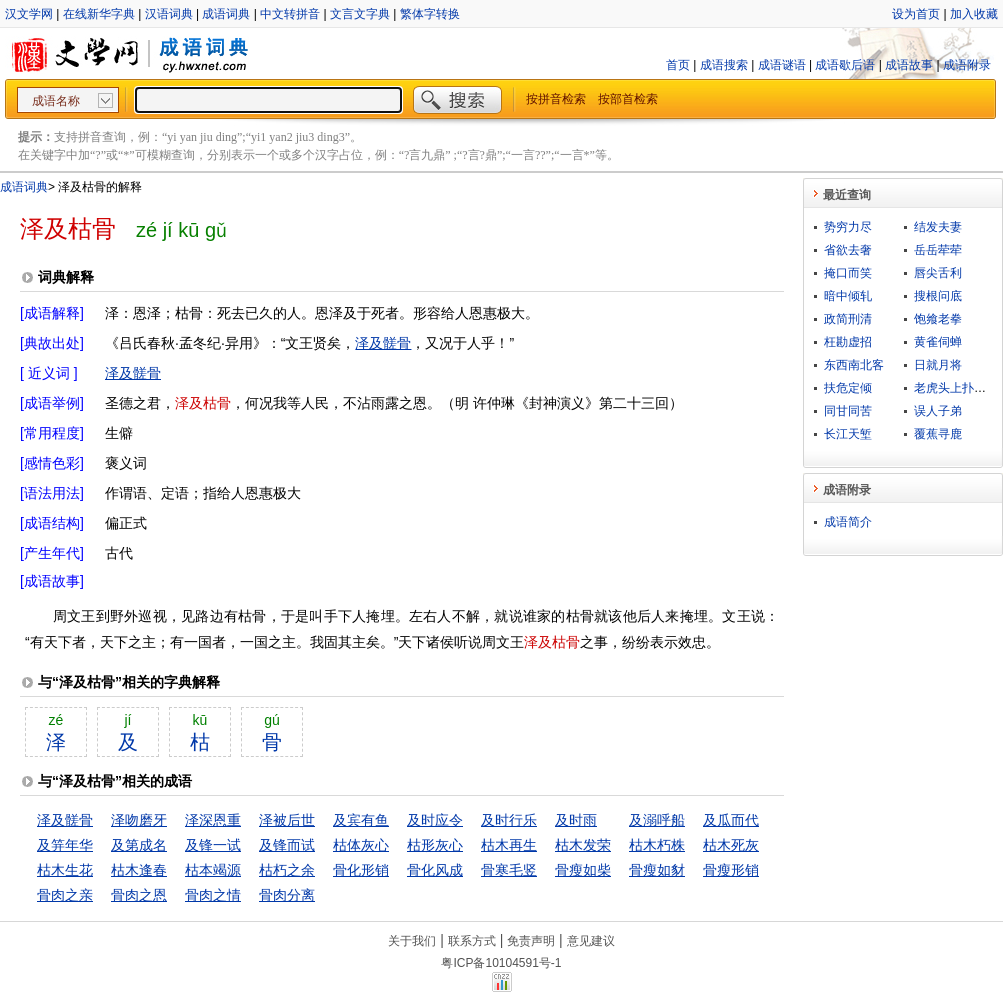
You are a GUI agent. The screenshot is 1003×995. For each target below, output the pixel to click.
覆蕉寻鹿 (938, 434)
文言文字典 (360, 14)
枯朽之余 (287, 870)
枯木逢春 (139, 870)
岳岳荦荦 (938, 250)
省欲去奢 (848, 250)
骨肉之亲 (65, 895)
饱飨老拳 (938, 319)
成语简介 (848, 522)
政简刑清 (848, 319)
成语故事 (909, 65)
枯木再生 (509, 845)
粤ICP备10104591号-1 (501, 963)
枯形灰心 (435, 845)
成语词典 (226, 14)
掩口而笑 (848, 273)
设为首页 (916, 14)
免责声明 (531, 941)
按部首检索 (628, 99)
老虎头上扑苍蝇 (956, 388)
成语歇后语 (845, 65)
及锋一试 (213, 845)
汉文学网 (29, 14)
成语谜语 (782, 65)
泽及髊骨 (383, 343)
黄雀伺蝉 (938, 342)
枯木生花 (65, 870)
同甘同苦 (848, 411)
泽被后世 (287, 820)
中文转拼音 (290, 14)
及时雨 (576, 820)
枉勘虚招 (848, 342)
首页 (678, 65)
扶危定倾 (848, 388)
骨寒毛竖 (509, 870)
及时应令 (435, 820)
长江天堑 (848, 434)
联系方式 (472, 941)
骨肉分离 (287, 895)
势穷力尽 (848, 227)
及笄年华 (65, 845)
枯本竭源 (213, 870)
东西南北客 (854, 365)
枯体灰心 (361, 845)
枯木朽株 (657, 845)
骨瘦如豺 (657, 870)
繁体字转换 (430, 14)
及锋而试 (287, 845)
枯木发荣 (583, 845)
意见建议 (591, 941)
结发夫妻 (938, 227)
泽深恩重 (213, 820)
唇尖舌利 (938, 273)
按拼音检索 (556, 99)
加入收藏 (974, 14)
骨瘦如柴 (583, 870)
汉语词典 (169, 14)
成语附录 (967, 65)
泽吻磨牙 (139, 820)
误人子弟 (938, 411)
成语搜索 (724, 65)
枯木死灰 (731, 845)
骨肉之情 (213, 895)
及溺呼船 (657, 820)
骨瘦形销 (731, 870)
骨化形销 (361, 870)
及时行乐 (509, 820)
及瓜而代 (731, 820)
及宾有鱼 (361, 820)
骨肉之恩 (139, 895)
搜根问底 (938, 296)
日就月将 (938, 365)
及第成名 (139, 845)
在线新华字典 (99, 14)
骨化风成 (435, 870)
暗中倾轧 (848, 296)
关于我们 (412, 941)
